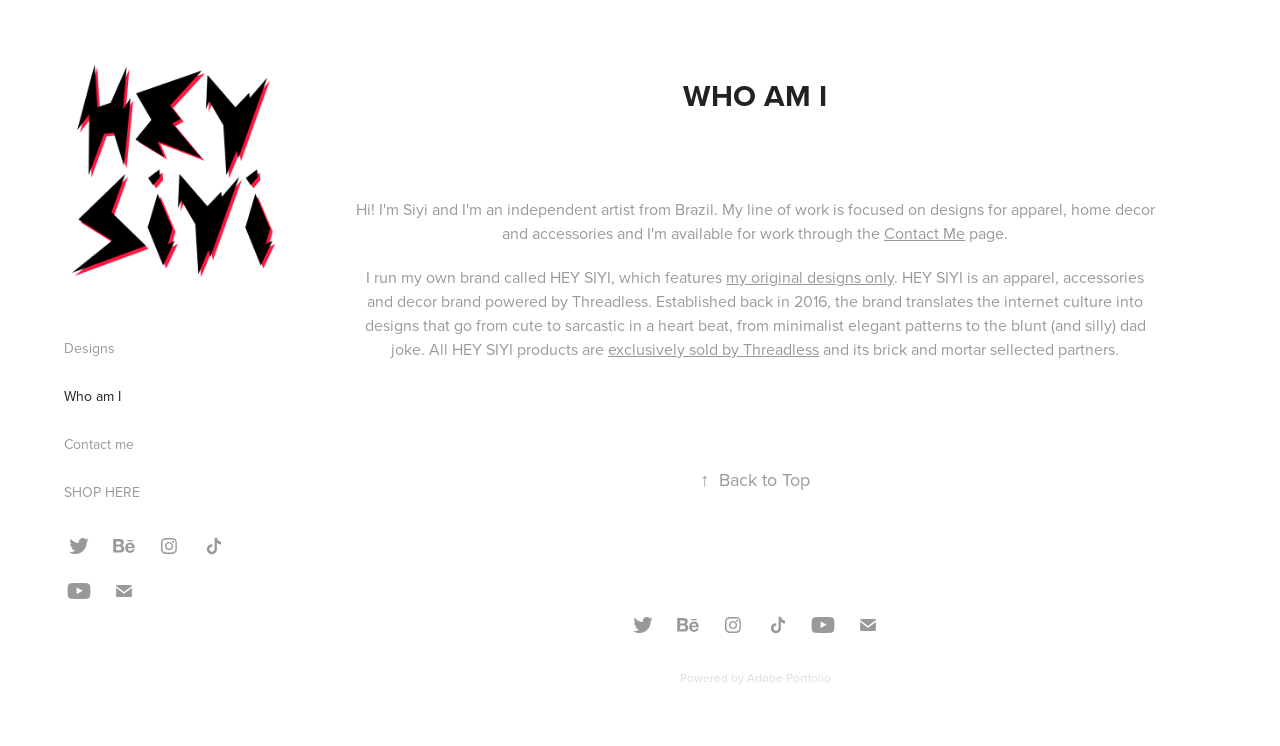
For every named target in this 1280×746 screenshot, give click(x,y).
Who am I (92, 396)
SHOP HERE (102, 492)
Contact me (99, 444)
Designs (89, 348)
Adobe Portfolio (789, 677)
